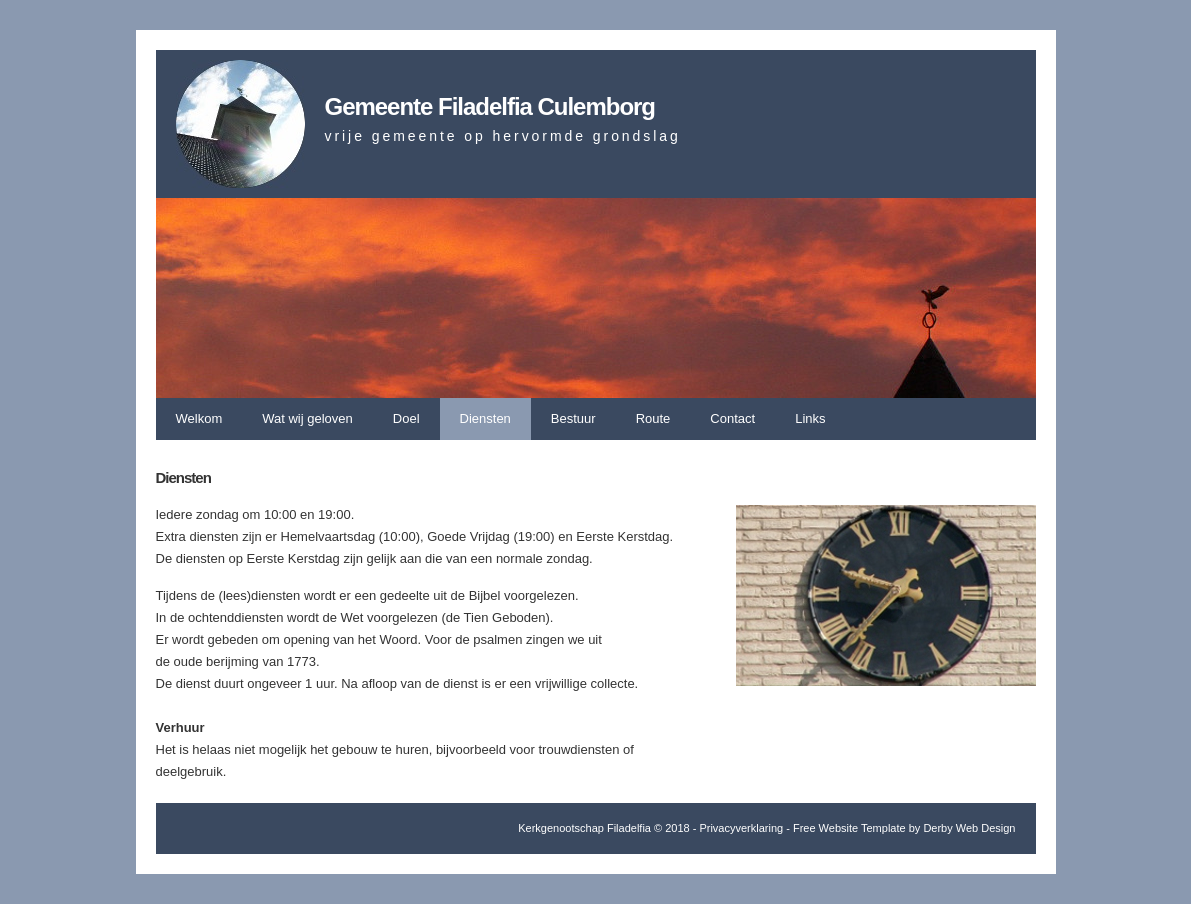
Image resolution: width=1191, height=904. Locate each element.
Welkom (199, 418)
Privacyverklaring (741, 828)
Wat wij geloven (307, 418)
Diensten (485, 418)
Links (810, 418)
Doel (406, 418)
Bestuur (573, 418)
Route (653, 418)
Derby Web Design (969, 828)
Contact (732, 418)
